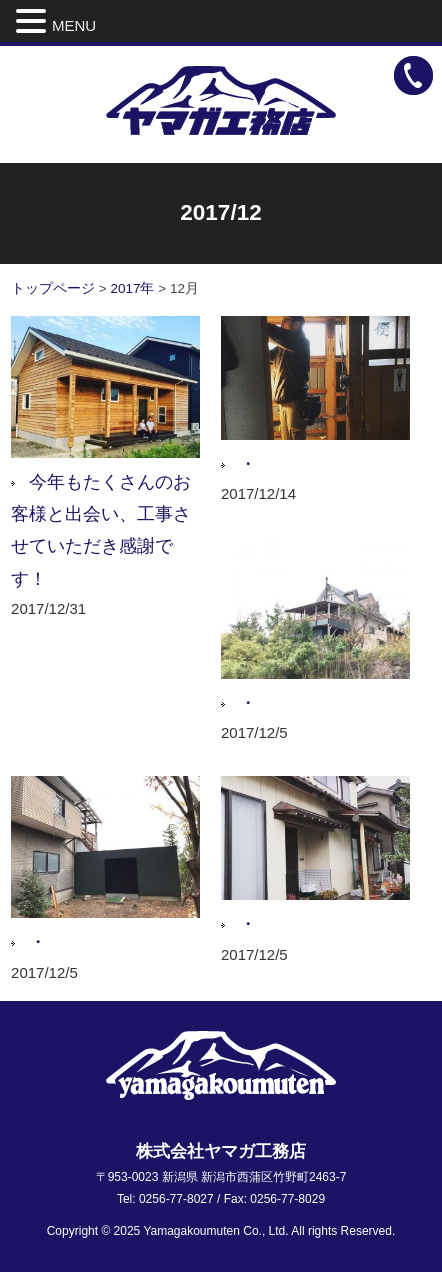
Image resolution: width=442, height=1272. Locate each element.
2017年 (132, 288)
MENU (74, 25)
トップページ (53, 288)
